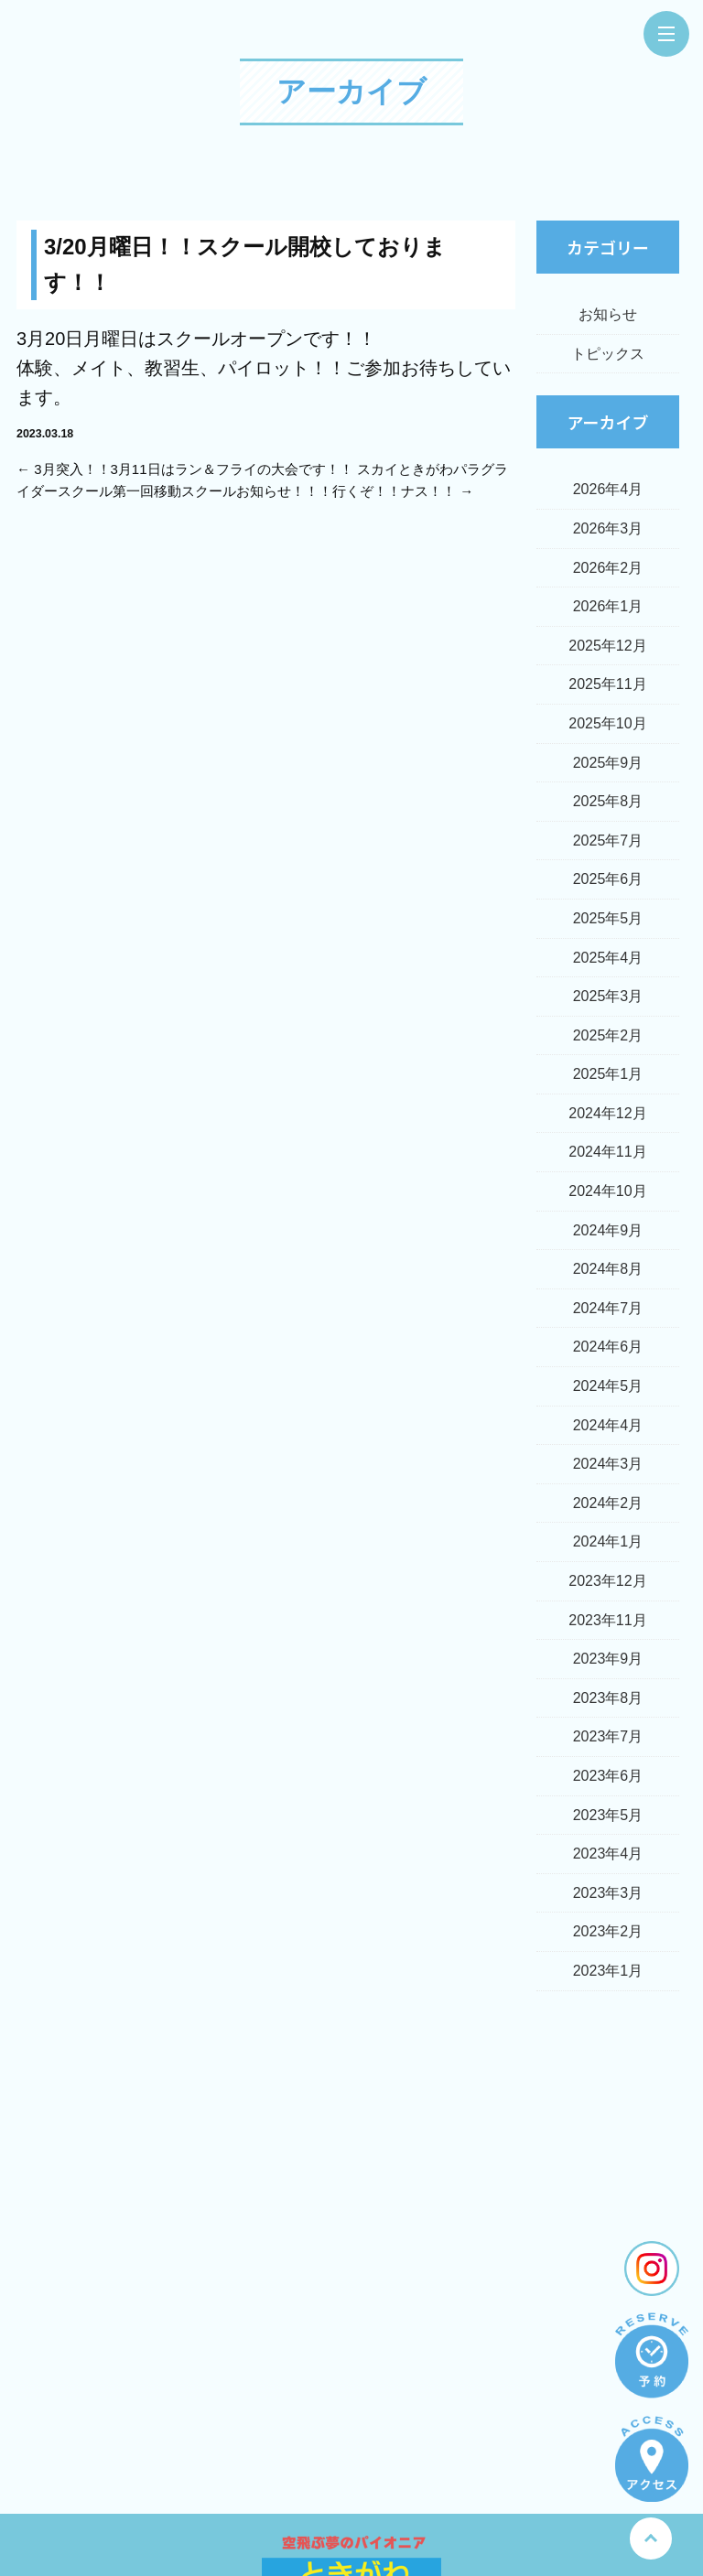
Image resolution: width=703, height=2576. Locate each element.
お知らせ (608, 314)
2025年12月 (607, 645)
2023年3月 (608, 1893)
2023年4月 (608, 1853)
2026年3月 (608, 528)
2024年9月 (608, 1230)
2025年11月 (607, 684)
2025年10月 (607, 723)
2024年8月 (608, 1269)
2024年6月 (608, 1346)
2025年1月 (608, 1074)
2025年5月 (608, 918)
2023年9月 (608, 1658)
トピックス (607, 353)
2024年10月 (607, 1191)
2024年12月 (607, 1113)
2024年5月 (608, 1386)
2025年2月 (608, 1035)
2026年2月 (608, 568)
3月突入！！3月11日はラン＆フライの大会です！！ (193, 469)
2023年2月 (608, 1931)
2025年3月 (608, 996)
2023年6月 (608, 1776)
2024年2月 (608, 1503)
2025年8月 (608, 801)
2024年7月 (608, 1308)
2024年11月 (607, 1151)
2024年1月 (608, 1541)
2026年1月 (608, 606)
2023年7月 (608, 1736)
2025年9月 (608, 763)
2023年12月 (607, 1581)
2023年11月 (607, 1620)
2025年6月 (608, 879)
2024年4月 (608, 1425)
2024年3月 (608, 1463)
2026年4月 (608, 489)
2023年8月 (608, 1698)
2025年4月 (608, 957)
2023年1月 (608, 1970)
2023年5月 (608, 1815)
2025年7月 (608, 840)
